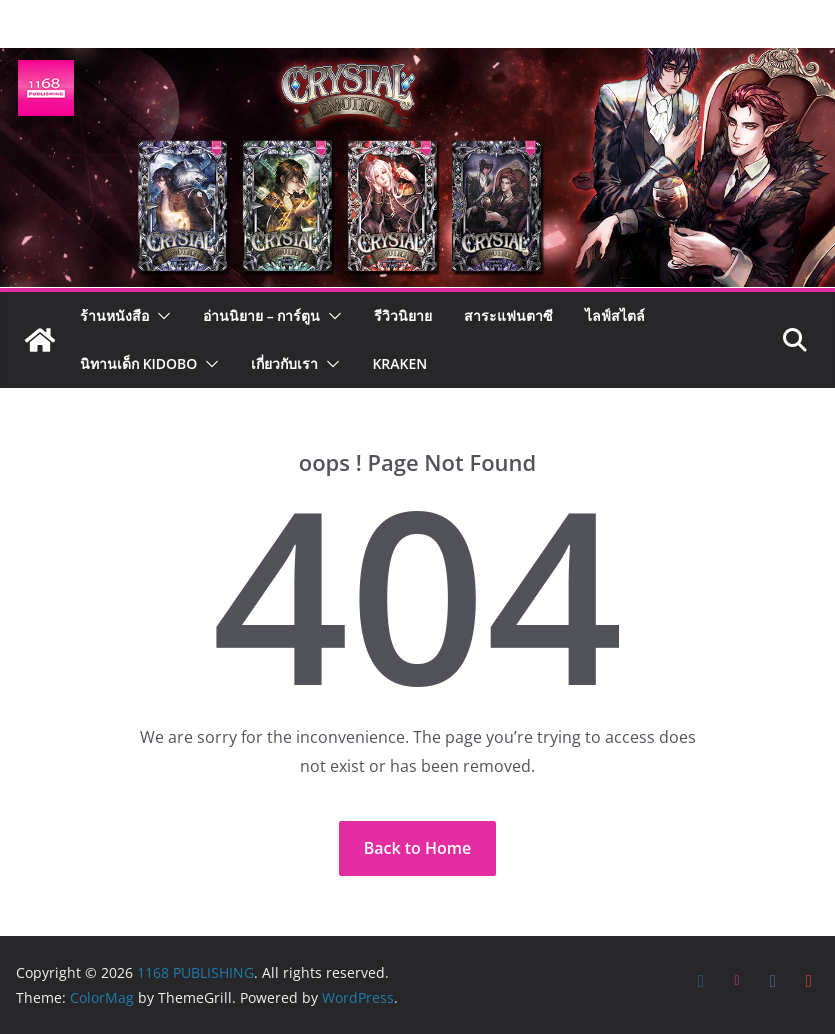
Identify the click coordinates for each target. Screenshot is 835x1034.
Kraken (399, 363)
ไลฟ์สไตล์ (615, 315)
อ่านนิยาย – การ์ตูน (261, 315)
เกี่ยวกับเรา (284, 363)
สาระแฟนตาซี (508, 315)
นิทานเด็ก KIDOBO (138, 363)
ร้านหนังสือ (114, 315)
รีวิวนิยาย (403, 315)
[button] (160, 316)
